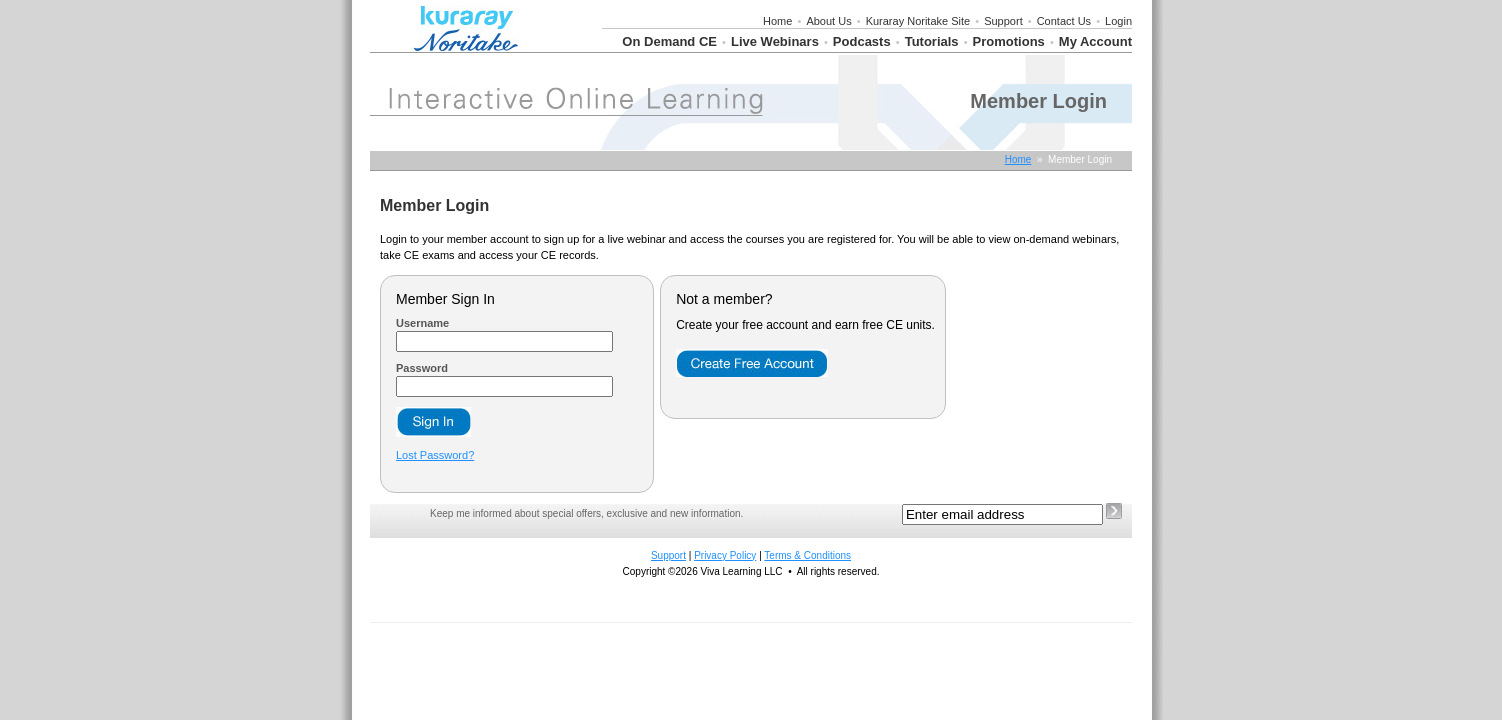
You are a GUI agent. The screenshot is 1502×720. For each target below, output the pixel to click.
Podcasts (862, 41)
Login (1118, 21)
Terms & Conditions (807, 555)
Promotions (1009, 41)
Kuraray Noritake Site (918, 21)
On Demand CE (669, 41)
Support (1003, 21)
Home (777, 21)
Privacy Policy (725, 555)
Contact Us (1064, 21)
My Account (1095, 41)
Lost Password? (435, 455)
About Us (828, 21)
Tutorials (932, 41)
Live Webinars (775, 41)
